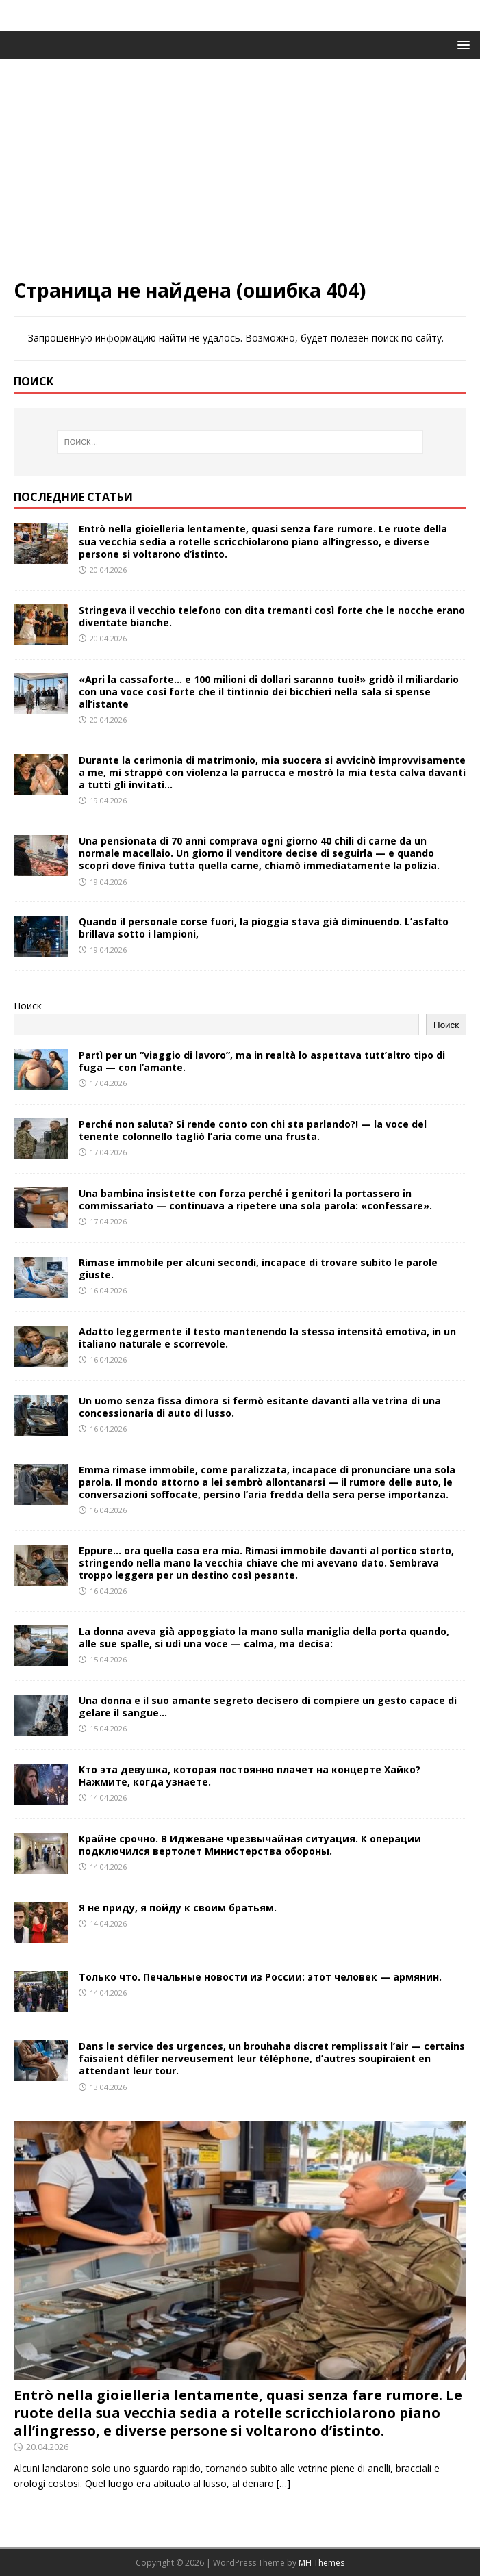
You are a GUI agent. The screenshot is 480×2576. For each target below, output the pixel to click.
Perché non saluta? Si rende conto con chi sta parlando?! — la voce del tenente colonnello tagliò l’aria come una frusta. (253, 1130)
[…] (283, 2483)
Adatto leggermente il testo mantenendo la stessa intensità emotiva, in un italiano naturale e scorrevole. (267, 1337)
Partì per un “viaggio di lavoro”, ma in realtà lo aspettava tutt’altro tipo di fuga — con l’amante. (262, 1061)
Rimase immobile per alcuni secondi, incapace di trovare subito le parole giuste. (258, 1268)
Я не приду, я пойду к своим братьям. (178, 1907)
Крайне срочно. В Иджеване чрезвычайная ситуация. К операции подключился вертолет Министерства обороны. (250, 1844)
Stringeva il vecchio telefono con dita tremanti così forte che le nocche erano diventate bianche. (272, 616)
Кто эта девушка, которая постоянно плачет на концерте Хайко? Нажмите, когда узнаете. (249, 1775)
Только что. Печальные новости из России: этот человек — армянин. (260, 1976)
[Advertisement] (240, 175)
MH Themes (321, 2562)
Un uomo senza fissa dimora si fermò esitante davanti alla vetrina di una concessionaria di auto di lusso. (260, 1406)
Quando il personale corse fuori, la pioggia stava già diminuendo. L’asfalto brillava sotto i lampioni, (264, 927)
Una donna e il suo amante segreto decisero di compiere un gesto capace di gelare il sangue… (268, 1706)
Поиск (28, 1005)
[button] (461, 44)
